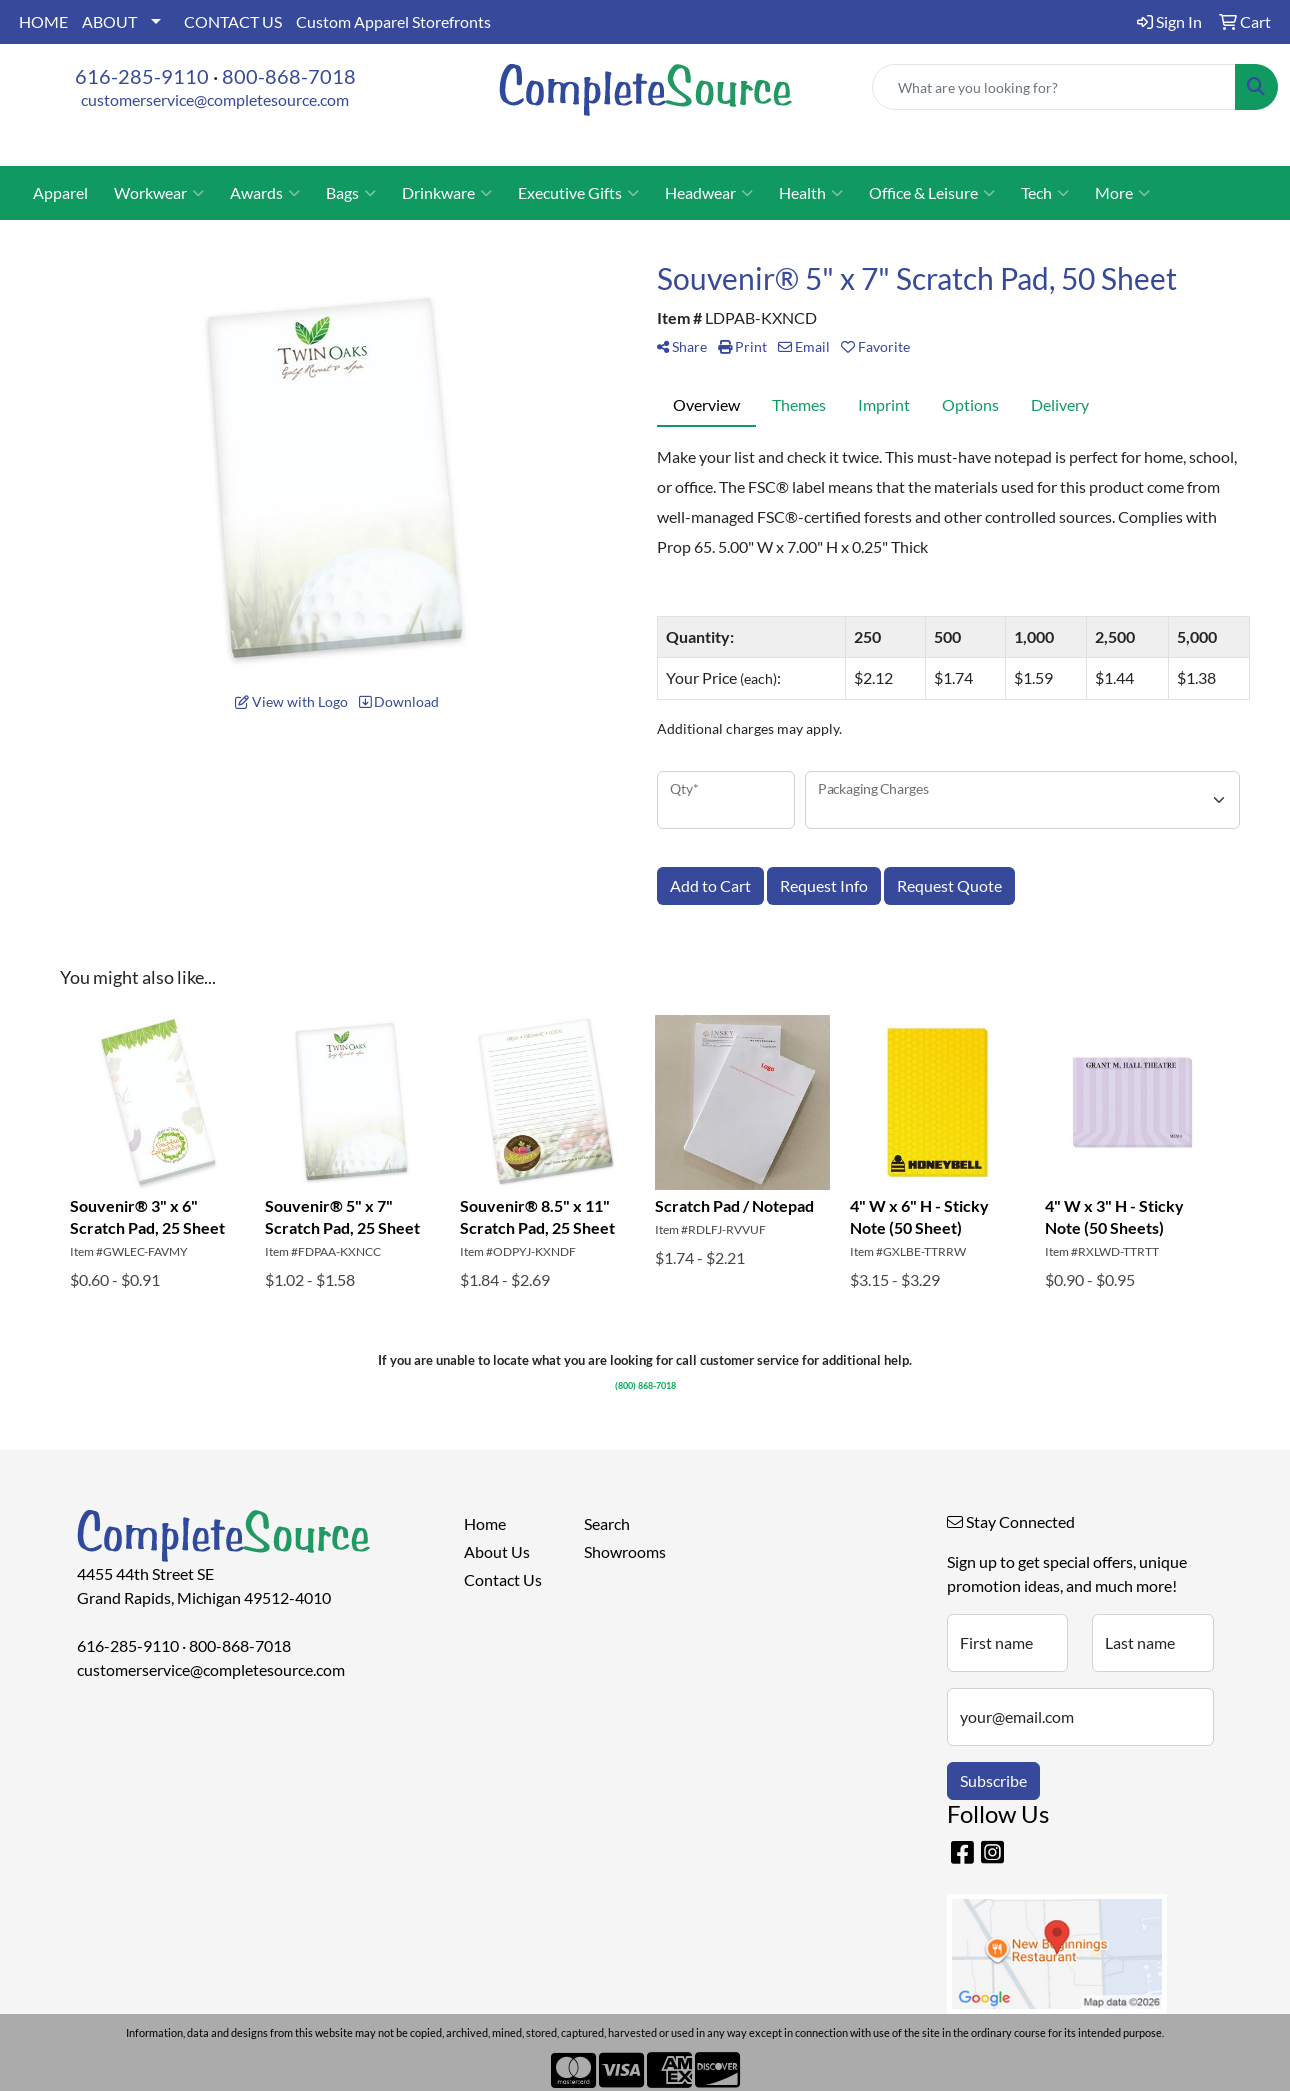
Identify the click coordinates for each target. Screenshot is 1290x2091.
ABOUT (109, 21)
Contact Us (503, 1579)
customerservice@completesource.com (215, 99)
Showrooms (625, 1551)
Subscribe (993, 1780)
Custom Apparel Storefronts (393, 21)
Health (811, 193)
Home (485, 1523)
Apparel (60, 192)
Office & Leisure (932, 193)
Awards (265, 193)
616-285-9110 (142, 76)
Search (607, 1523)
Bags (351, 193)
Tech (1045, 193)
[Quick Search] (1054, 87)
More (1122, 193)
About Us (497, 1551)
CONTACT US (233, 21)
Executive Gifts (578, 193)
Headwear (709, 193)
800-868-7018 (289, 76)
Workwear (159, 193)
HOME (43, 21)
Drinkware (447, 193)
